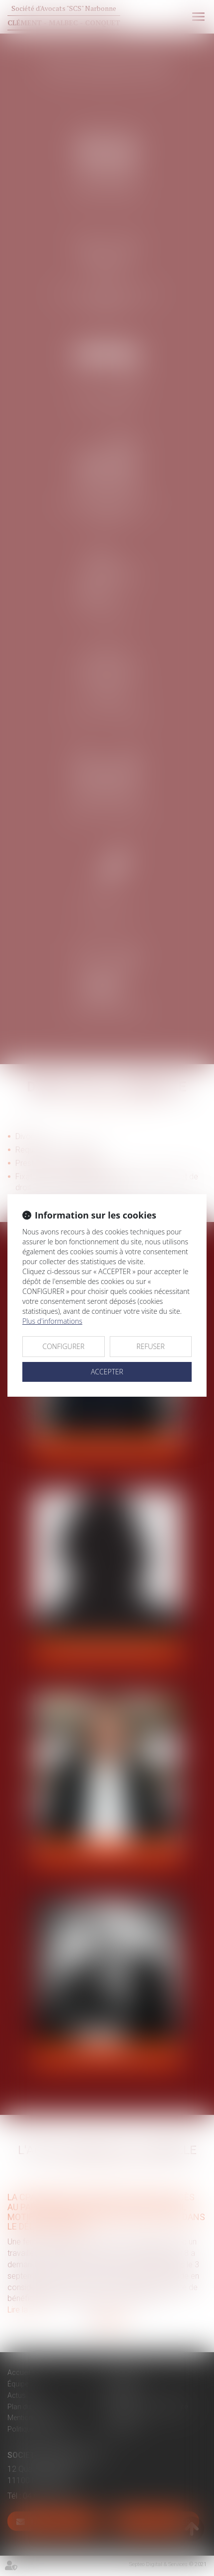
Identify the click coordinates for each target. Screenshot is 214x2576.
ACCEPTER (107, 1371)
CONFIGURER (63, 1346)
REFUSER (151, 1346)
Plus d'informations (52, 1321)
